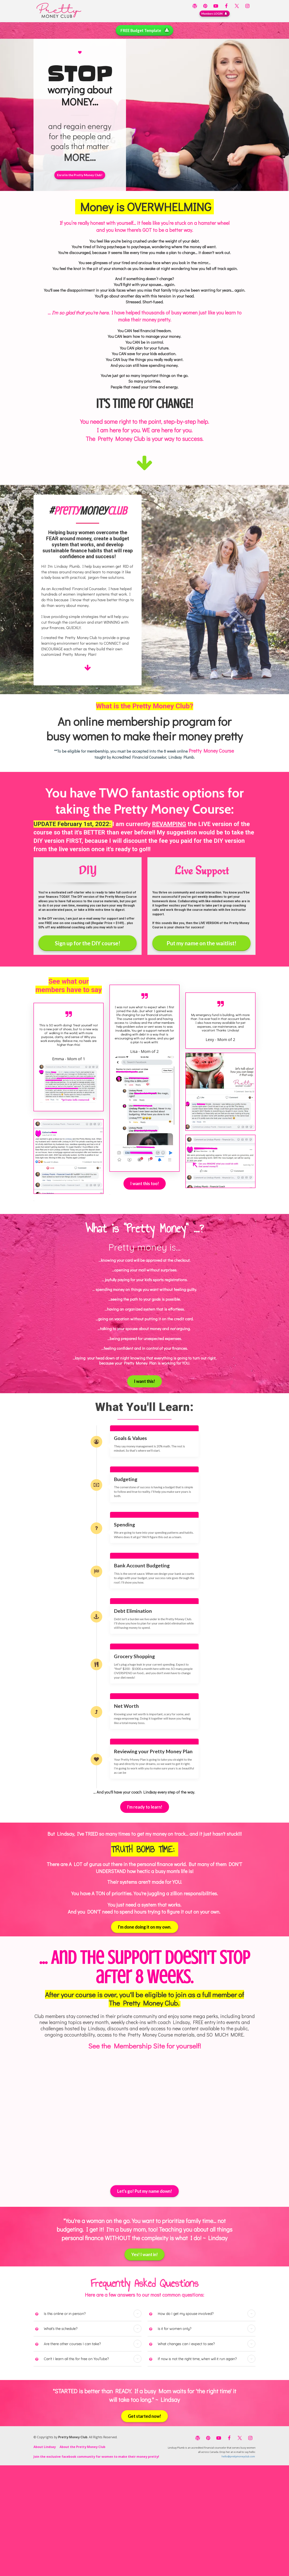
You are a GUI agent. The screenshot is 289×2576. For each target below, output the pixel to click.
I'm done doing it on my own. (144, 1927)
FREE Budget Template (145, 30)
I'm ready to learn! (144, 1807)
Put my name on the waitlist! (201, 943)
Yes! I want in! (144, 2254)
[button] (137, 2313)
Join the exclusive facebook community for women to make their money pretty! (96, 2457)
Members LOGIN (221, 13)
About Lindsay (44, 2447)
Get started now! (144, 2416)
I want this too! (144, 1183)
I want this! (144, 1381)
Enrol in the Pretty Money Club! (79, 175)
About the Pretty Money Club (82, 2447)
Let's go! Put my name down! (144, 2191)
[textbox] (154, 1611)
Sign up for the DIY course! (87, 943)
